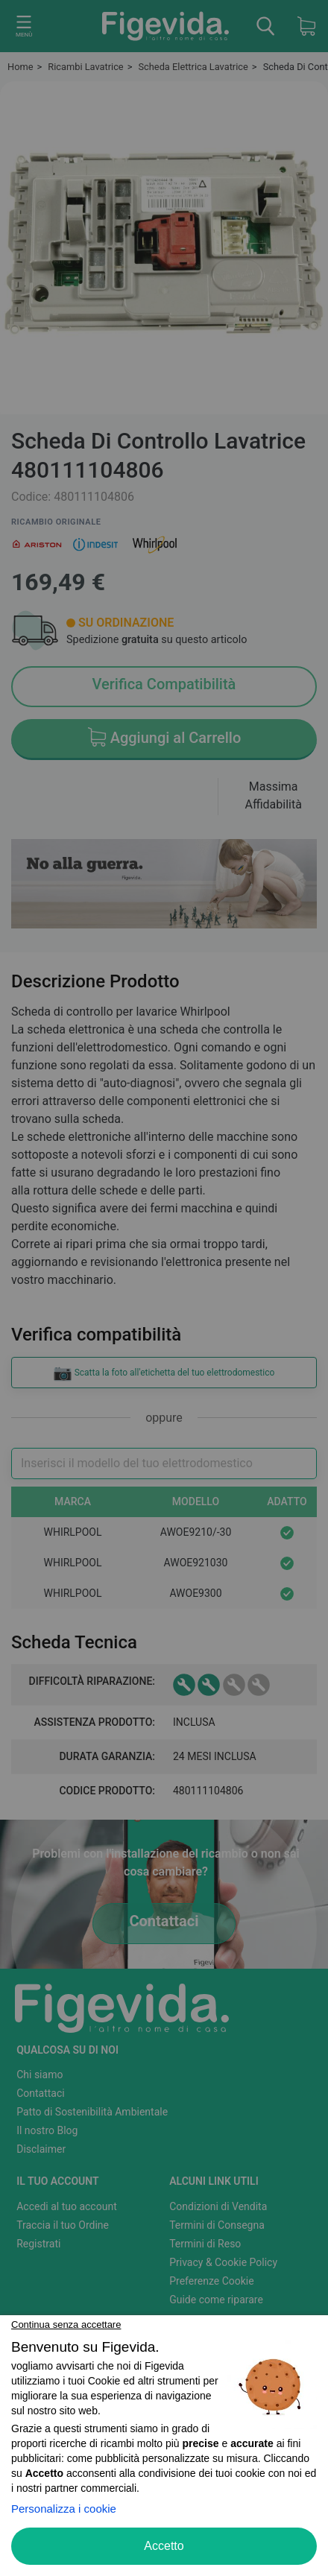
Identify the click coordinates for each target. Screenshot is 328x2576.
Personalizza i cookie (63, 2508)
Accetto (163, 2545)
